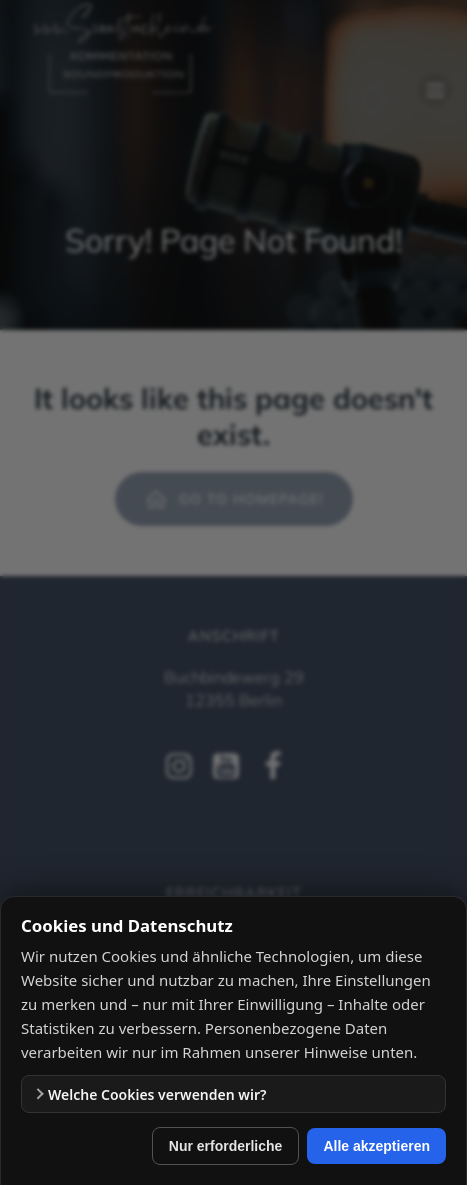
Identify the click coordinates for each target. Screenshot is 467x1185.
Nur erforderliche (226, 1146)
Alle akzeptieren (376, 1146)
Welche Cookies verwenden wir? (157, 1094)
